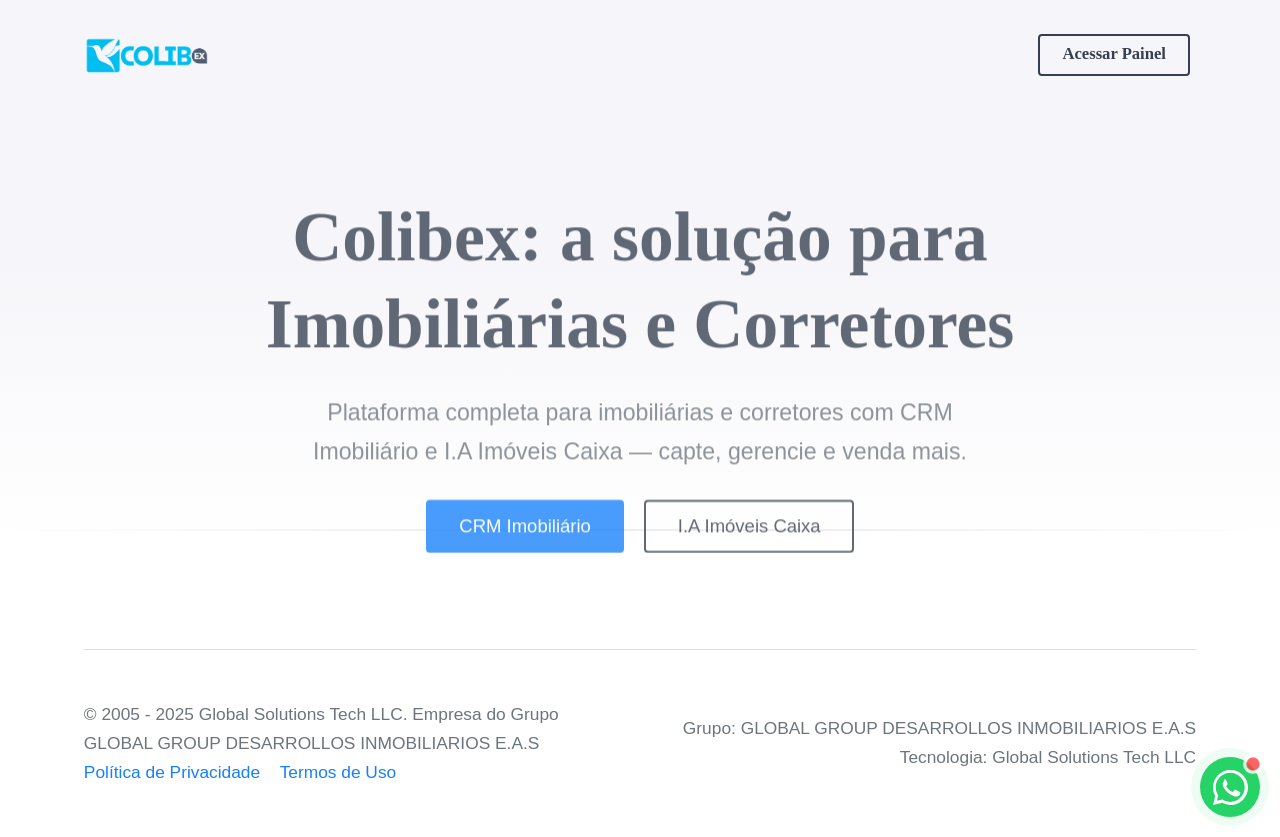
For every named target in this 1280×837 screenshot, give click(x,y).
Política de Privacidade (172, 772)
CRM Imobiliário (524, 535)
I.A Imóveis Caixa (749, 535)
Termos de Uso (338, 772)
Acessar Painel (1114, 53)
